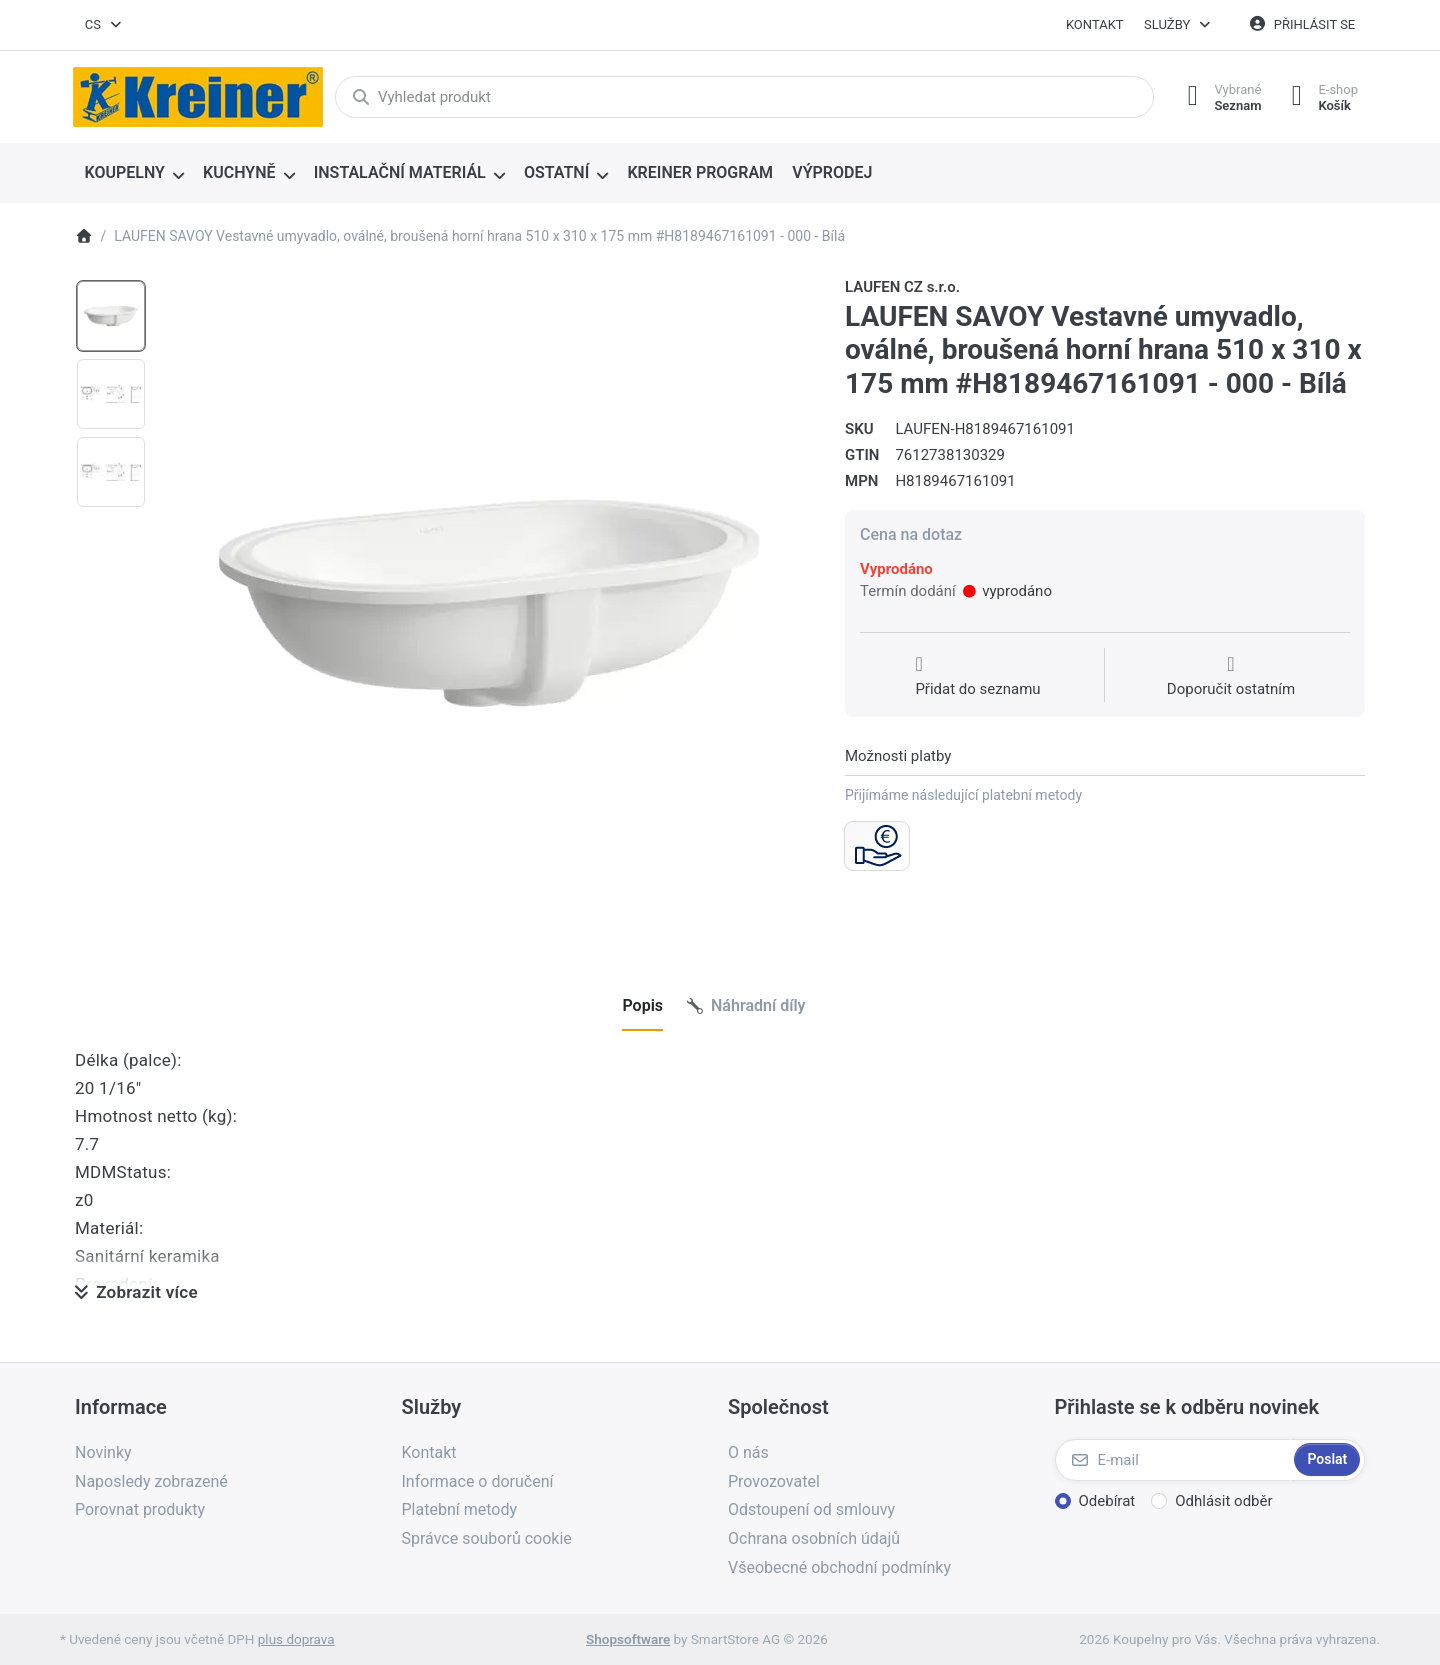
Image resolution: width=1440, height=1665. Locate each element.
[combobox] (104, 25)
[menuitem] (134, 174)
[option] (111, 316)
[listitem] (489, 603)
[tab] (642, 1006)
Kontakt (1095, 24)
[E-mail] (1173, 1460)
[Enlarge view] (489, 603)
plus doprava (296, 1639)
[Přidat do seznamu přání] (977, 677)
